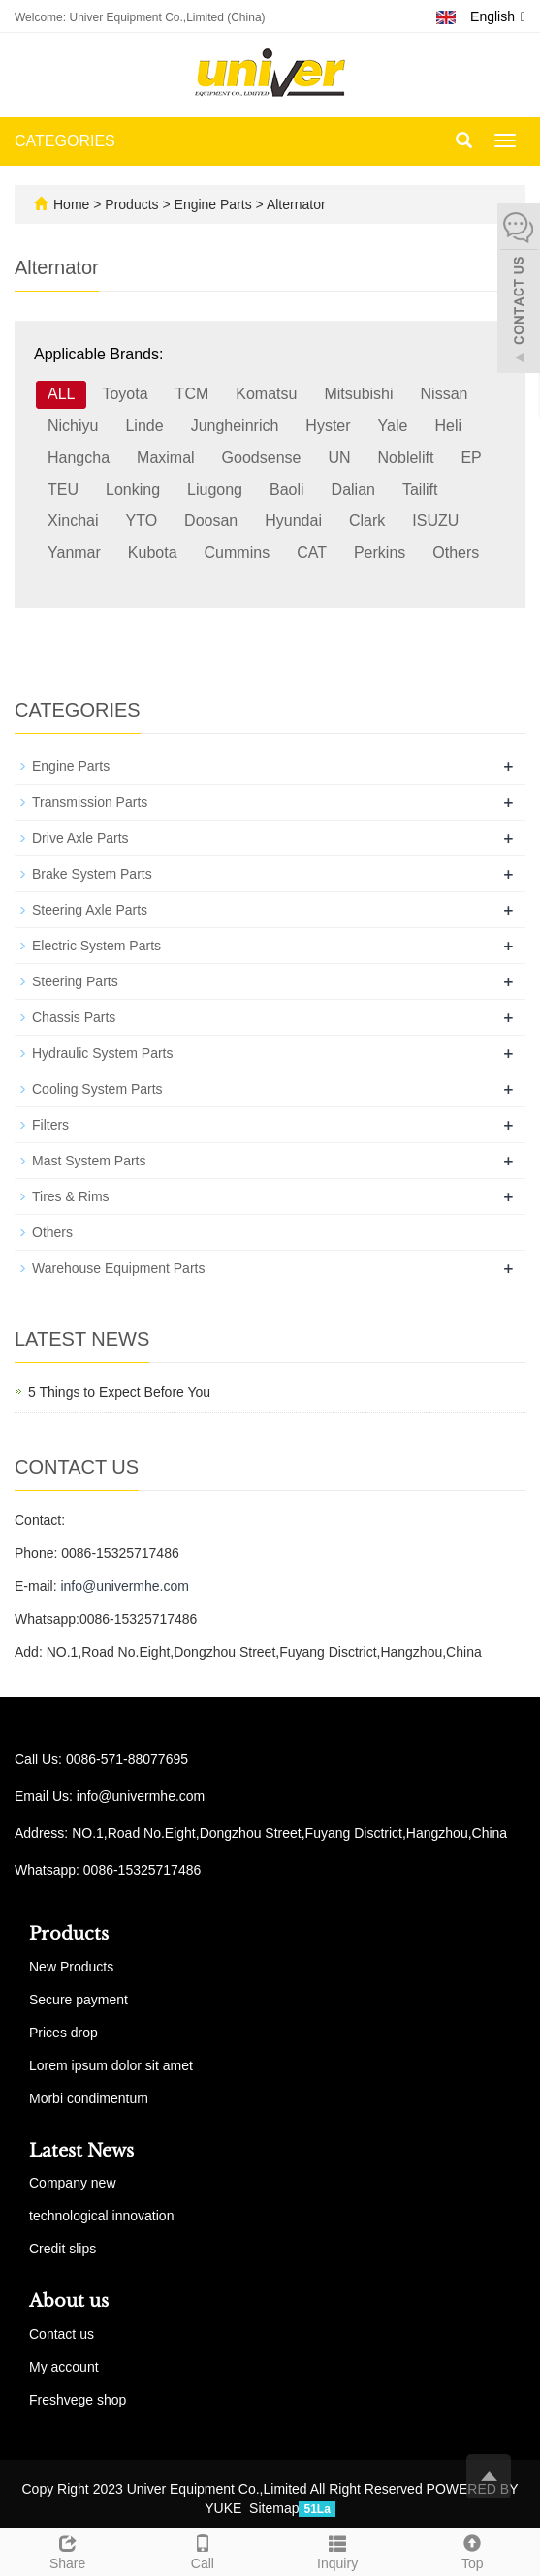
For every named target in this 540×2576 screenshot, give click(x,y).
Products (133, 204)
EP (471, 458)
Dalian (353, 489)
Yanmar (74, 552)
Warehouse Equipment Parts (118, 1268)
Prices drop (63, 2032)
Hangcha (79, 458)
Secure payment (78, 1999)
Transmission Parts (89, 802)
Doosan (211, 520)
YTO (141, 520)
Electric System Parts (96, 945)
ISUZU (435, 520)
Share (67, 2550)
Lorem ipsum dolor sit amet (111, 2065)
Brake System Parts (92, 874)
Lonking (133, 489)
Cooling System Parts (97, 1089)
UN (339, 458)
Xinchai (73, 520)
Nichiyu (73, 426)
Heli (447, 426)
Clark (367, 520)
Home (71, 204)
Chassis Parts (73, 1017)
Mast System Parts (88, 1160)
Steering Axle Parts (89, 909)
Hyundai (293, 520)
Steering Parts (75, 981)
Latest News (81, 2150)
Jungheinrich (235, 426)
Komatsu (266, 394)
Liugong (214, 489)
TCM (192, 394)
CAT (312, 552)
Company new (72, 2182)
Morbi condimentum (88, 2098)
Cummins (237, 552)
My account (64, 2366)
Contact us (61, 2334)
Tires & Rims (71, 1196)
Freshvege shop (77, 2399)
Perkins (379, 552)
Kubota (152, 552)
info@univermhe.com (124, 1586)
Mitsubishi (358, 394)
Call (202, 2550)
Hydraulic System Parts (102, 1053)
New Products (71, 1966)
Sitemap (274, 2508)
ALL (61, 394)
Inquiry (337, 2550)
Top (472, 2550)
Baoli (287, 489)
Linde (144, 426)
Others (455, 552)
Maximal (166, 458)
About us (69, 2301)
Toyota (124, 394)
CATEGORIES (65, 141)
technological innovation (101, 2215)
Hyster (327, 426)
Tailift (419, 489)
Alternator (295, 204)
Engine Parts (213, 204)
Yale (393, 426)
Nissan (444, 394)
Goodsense (262, 458)
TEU (63, 489)
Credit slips (62, 2248)
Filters (50, 1125)
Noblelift (406, 458)
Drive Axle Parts (80, 838)
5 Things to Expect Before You (119, 1392)
